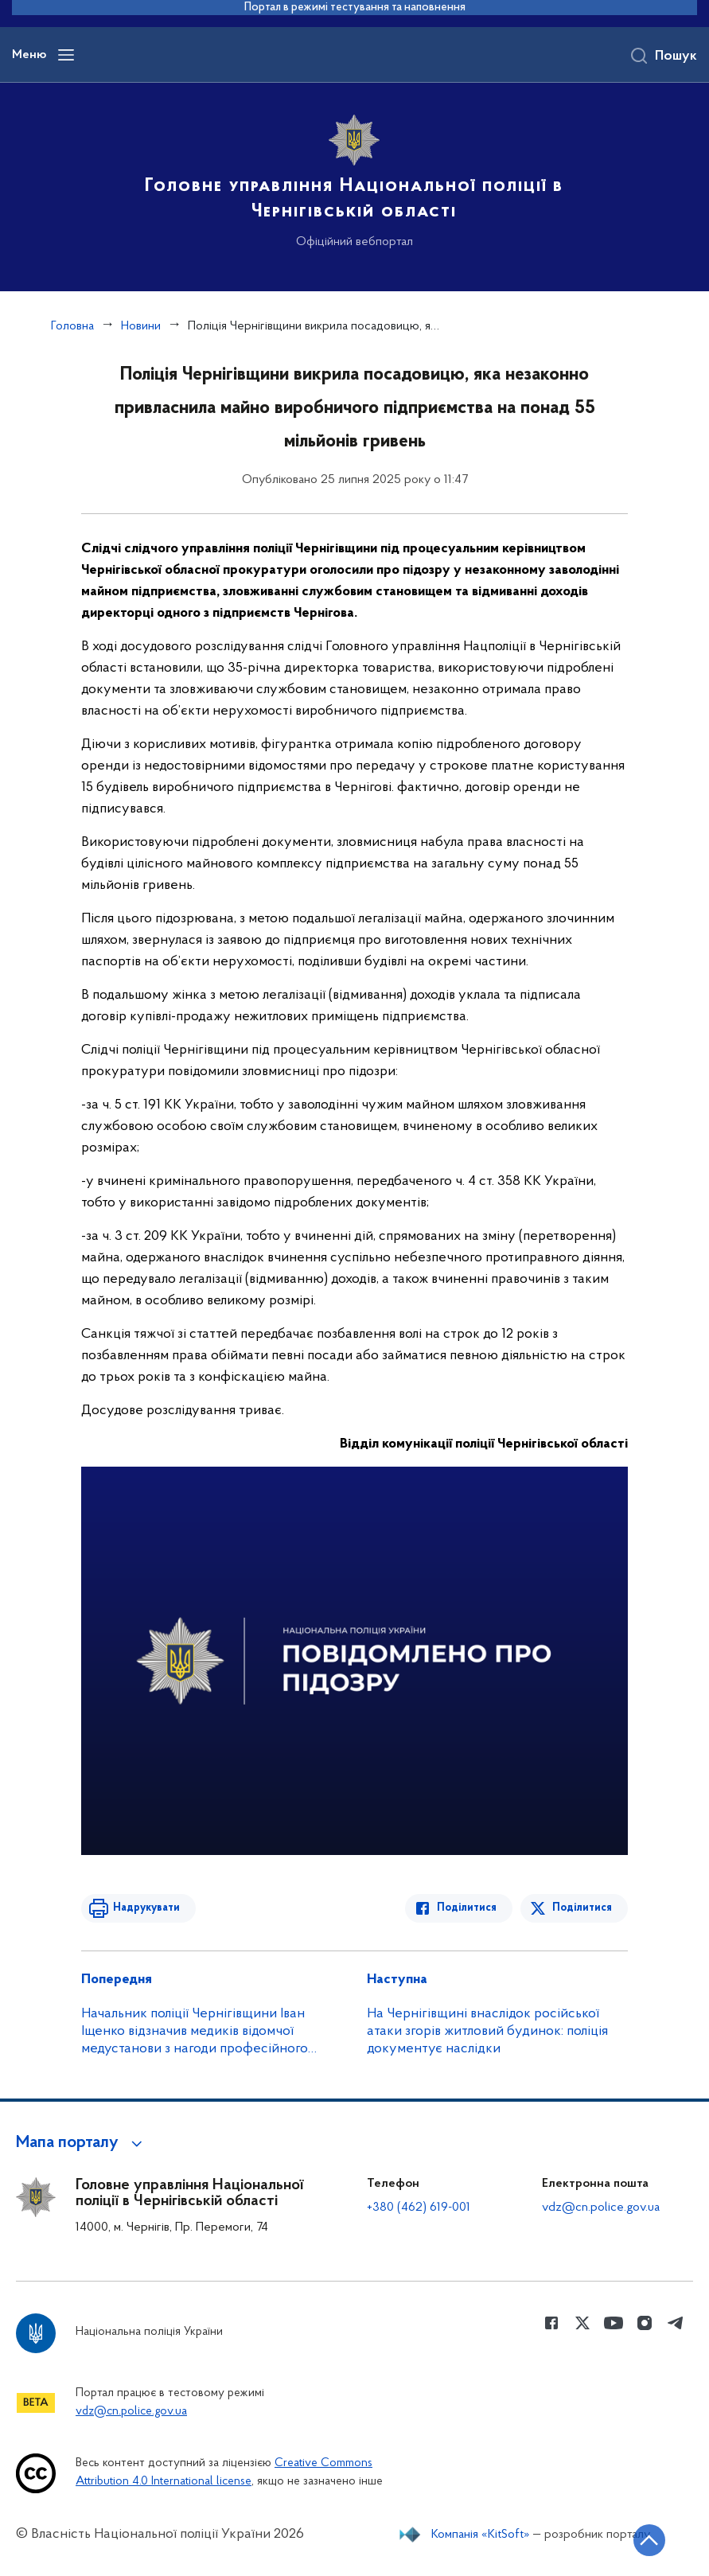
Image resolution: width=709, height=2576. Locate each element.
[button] (81, 2143)
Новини (141, 326)
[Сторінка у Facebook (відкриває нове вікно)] (551, 2322)
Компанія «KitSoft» (480, 2534)
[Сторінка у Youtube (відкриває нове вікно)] (613, 2322)
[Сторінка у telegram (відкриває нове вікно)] (675, 2322)
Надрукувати (146, 1908)
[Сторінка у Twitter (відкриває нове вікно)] (582, 2322)
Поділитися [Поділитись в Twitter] (582, 1908)
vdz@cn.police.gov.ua (601, 2207)
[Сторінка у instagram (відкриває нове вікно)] (644, 2322)
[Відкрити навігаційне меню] (66, 55)
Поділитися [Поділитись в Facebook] (467, 1908)
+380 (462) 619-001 (418, 2207)
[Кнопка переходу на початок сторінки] (649, 2540)
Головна (72, 326)
